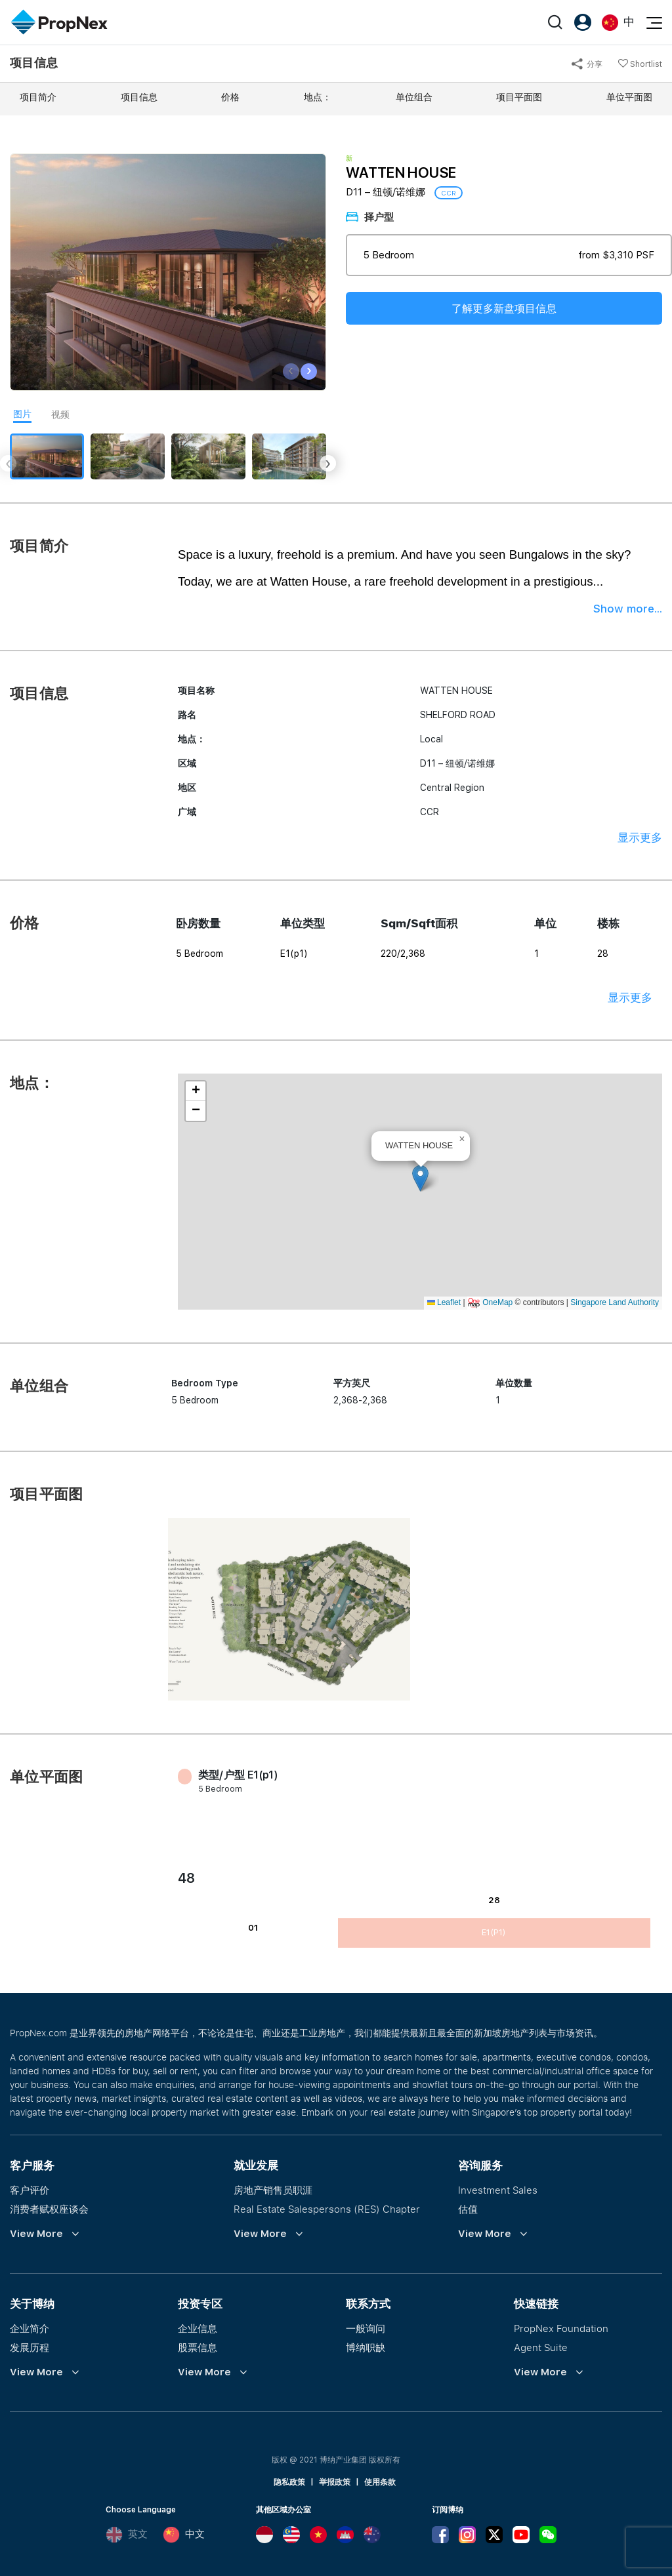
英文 (127, 2534)
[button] (420, 1178)
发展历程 (29, 2347)
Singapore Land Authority (614, 1302)
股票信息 (197, 2347)
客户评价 (29, 2189)
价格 (230, 97)
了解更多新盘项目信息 (504, 308)
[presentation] (291, 371)
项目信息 (139, 97)
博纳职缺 (365, 2347)
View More (36, 2234)
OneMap (497, 1302)
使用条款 (380, 2482)
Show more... (627, 608)
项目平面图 (519, 97)
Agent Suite (541, 2347)
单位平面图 (629, 97)
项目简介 (38, 97)
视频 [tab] (60, 414)
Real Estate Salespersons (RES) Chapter (327, 2208)
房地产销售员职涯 (273, 2189)
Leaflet (444, 1302)
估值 (468, 2208)
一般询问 (365, 2328)
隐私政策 (289, 2482)
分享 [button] (587, 64)
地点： (317, 97)
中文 (184, 2534)
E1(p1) (494, 1933)
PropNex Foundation (561, 2328)
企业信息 (197, 2328)
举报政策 (334, 2482)
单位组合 (414, 97)
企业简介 (29, 2328)
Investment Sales (497, 2189)
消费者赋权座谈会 (49, 2208)
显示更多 (640, 837)
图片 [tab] (22, 414)
